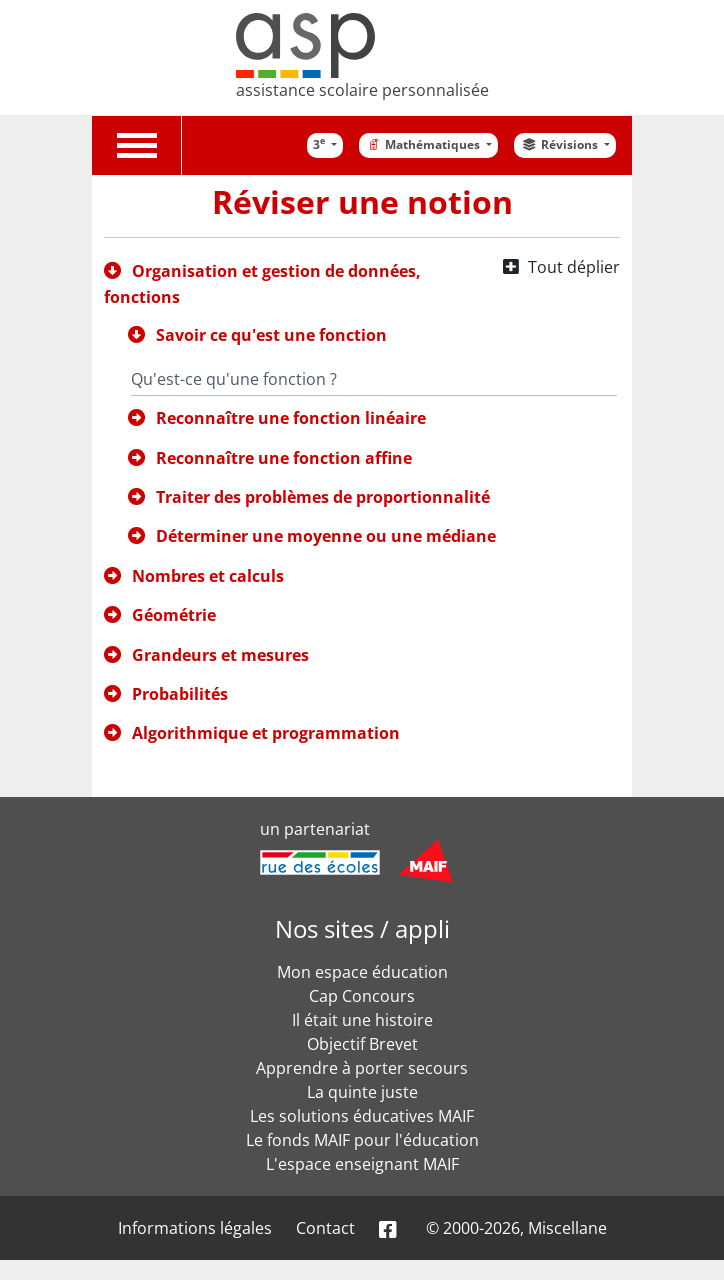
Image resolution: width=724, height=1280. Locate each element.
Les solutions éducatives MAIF (362, 1116)
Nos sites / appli (362, 928)
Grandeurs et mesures (220, 655)
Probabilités (180, 694)
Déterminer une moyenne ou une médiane (326, 536)
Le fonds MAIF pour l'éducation (362, 1140)
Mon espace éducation (362, 972)
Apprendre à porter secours (362, 1068)
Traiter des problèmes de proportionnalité (323, 497)
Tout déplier (574, 267)
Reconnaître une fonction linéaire (291, 418)
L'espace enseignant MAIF (362, 1164)
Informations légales (195, 1228)
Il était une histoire (362, 1020)
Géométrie (174, 615)
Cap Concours (362, 996)
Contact (325, 1228)
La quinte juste (362, 1092)
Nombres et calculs (208, 576)
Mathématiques (424, 144)
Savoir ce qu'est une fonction (271, 335)
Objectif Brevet (362, 1044)
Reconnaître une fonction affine (284, 458)
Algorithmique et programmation (266, 733)
